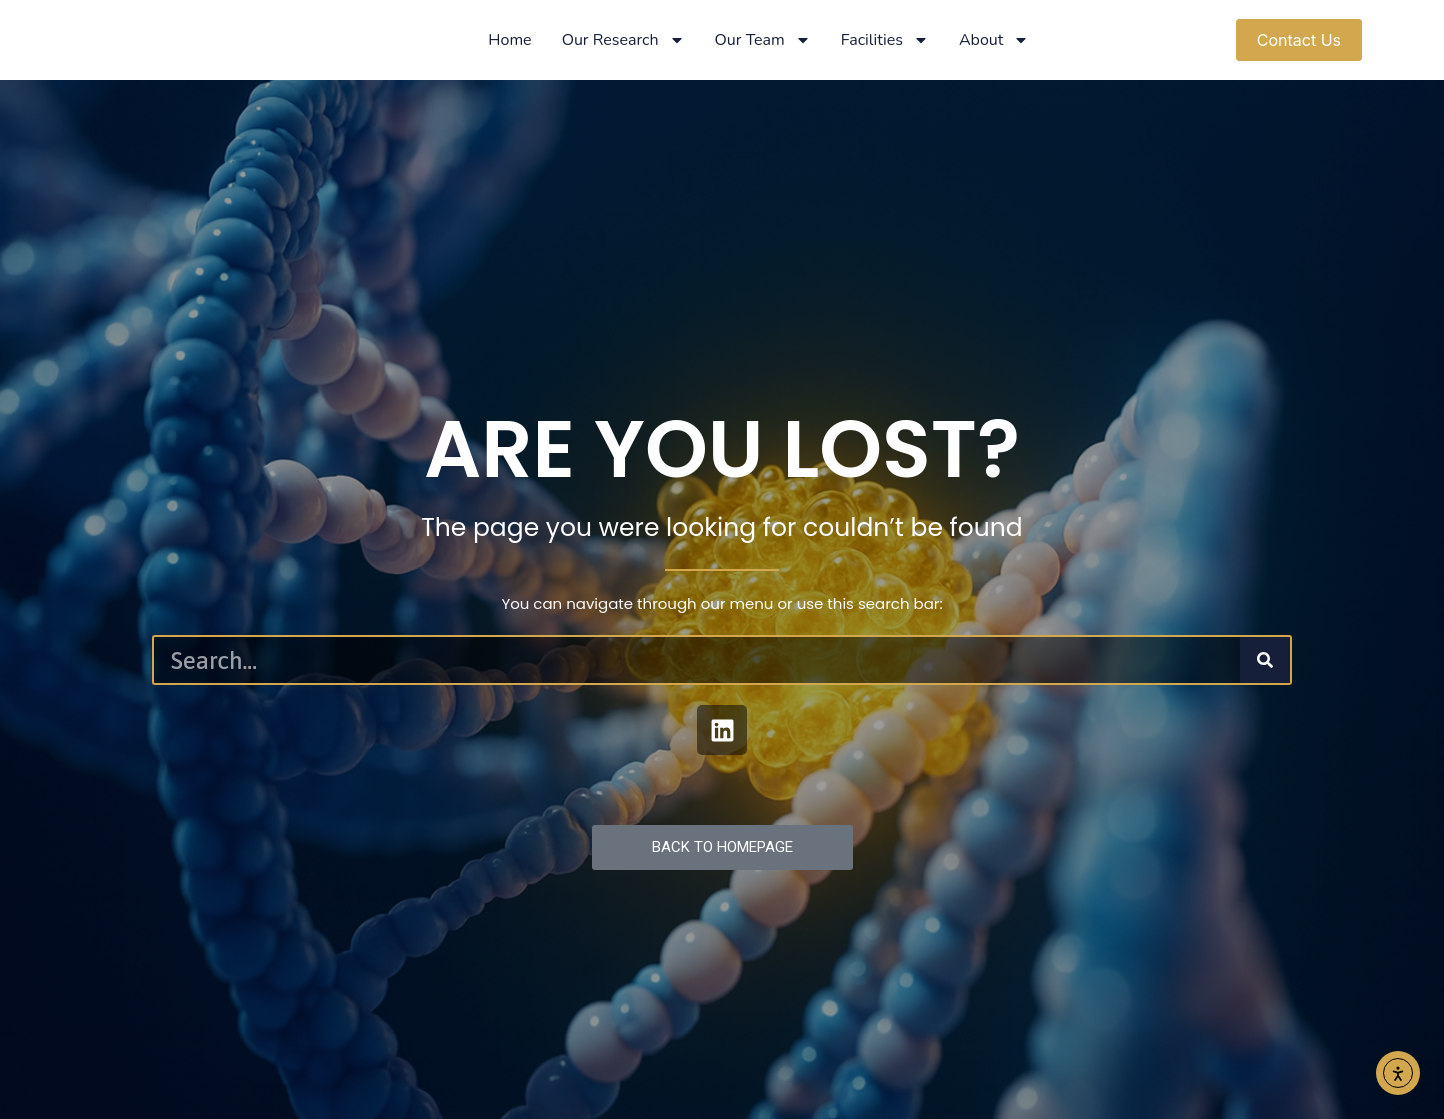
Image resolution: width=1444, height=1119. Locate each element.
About (994, 40)
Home (509, 40)
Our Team (763, 40)
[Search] (1265, 660)
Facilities (885, 40)
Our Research (623, 40)
